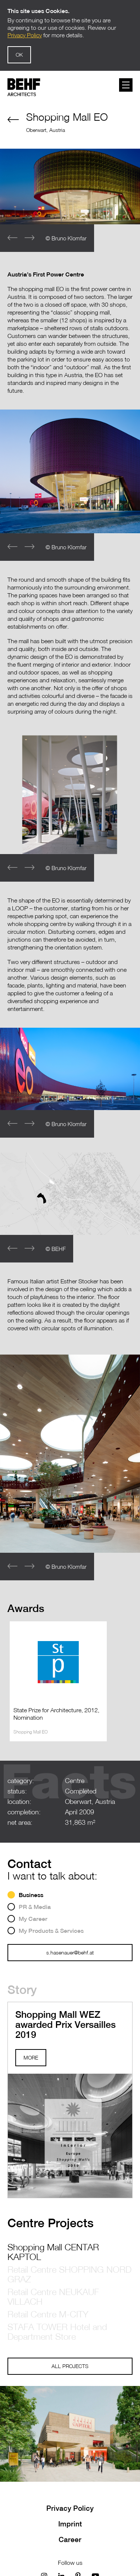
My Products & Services (51, 1930)
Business (31, 1895)
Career (70, 2539)
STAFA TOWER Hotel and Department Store (57, 2331)
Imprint (70, 2524)
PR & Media (35, 1906)
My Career (33, 1918)
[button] (29, 238)
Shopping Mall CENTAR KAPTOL (53, 2252)
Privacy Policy (70, 2508)
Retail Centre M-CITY (47, 2314)
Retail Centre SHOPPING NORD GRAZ (69, 2274)
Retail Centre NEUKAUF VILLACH (53, 2296)
